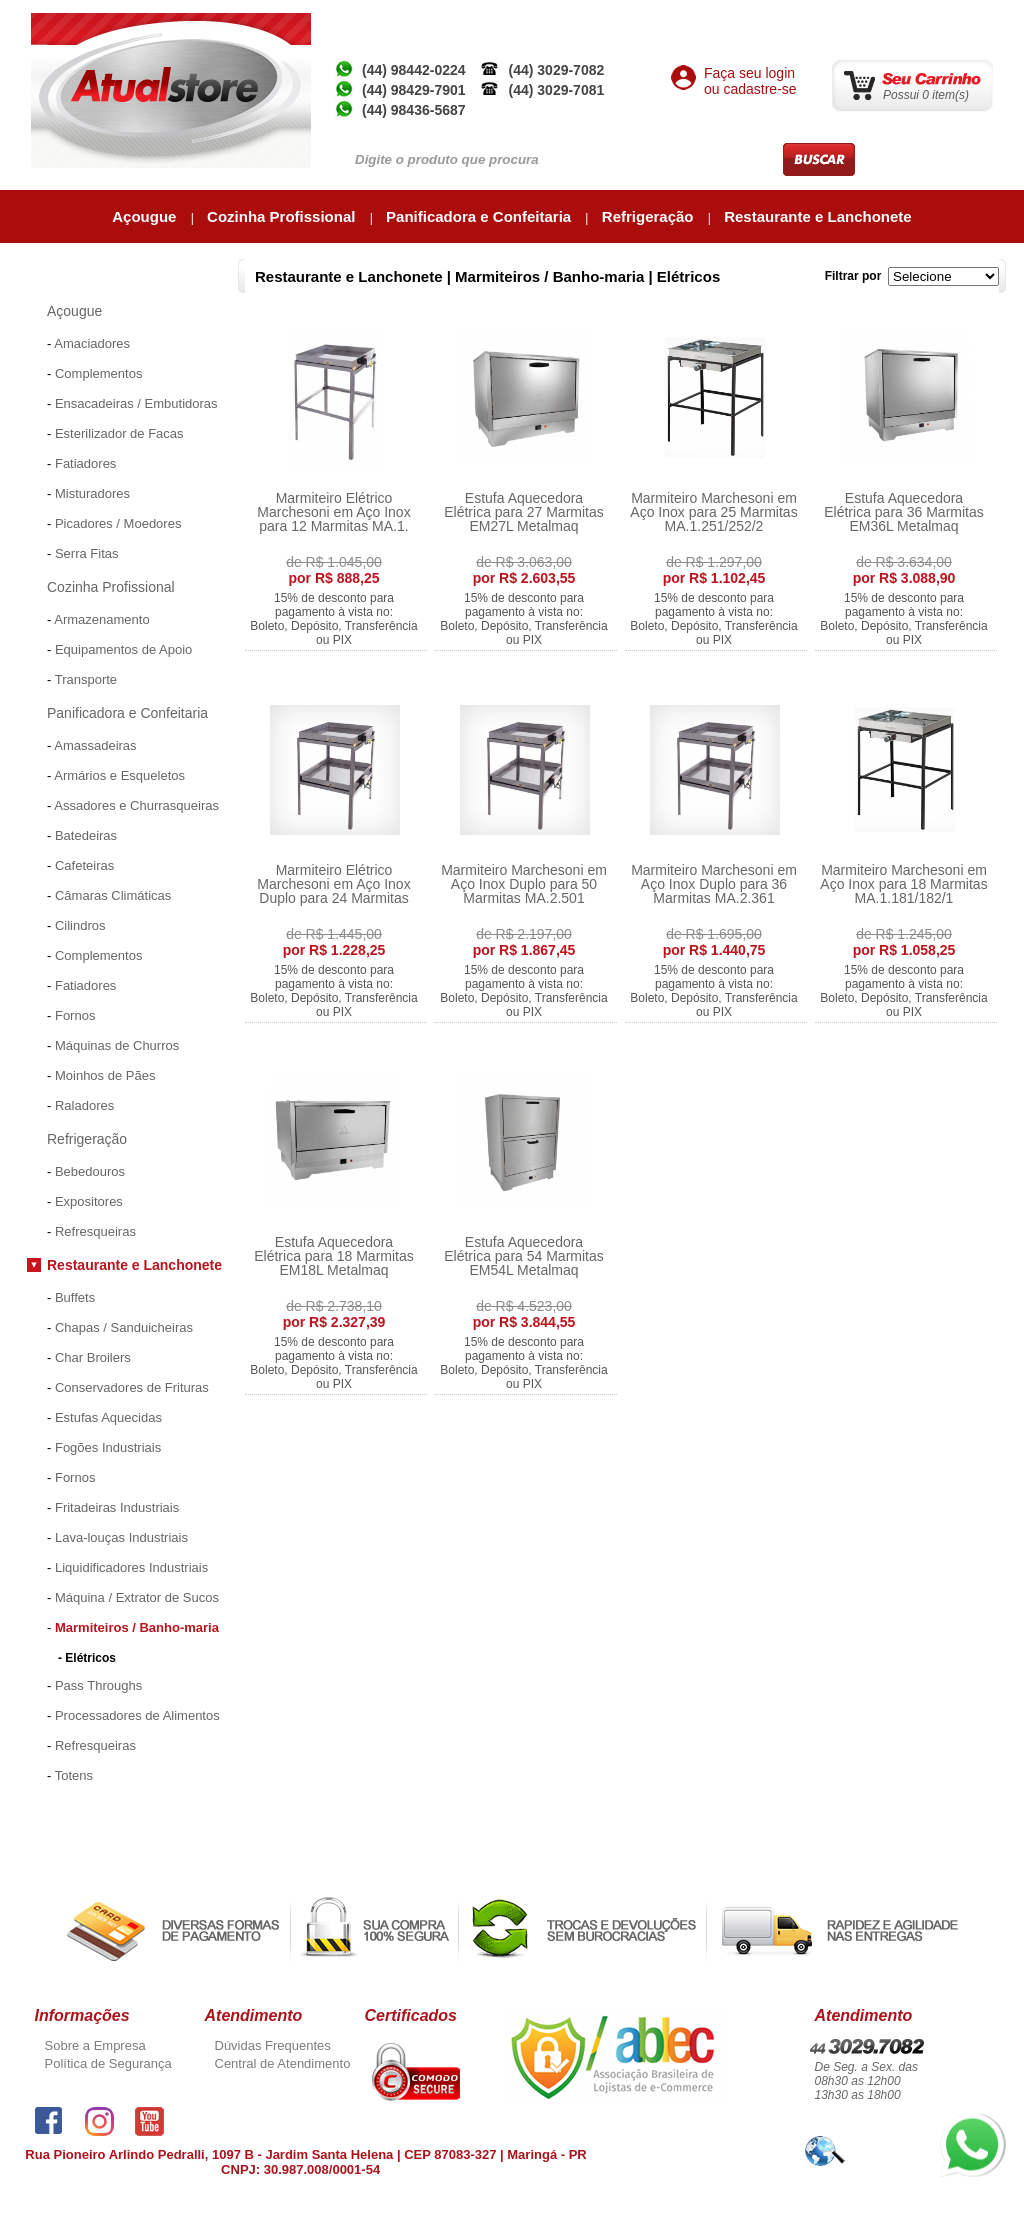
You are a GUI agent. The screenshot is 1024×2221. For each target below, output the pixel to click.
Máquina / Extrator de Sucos (137, 1597)
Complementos (98, 373)
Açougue (146, 216)
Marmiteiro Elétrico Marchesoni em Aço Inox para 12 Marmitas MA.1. (333, 512)
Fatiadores (85, 463)
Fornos (75, 1015)
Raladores (84, 1105)
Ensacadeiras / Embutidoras (136, 403)
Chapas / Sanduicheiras (124, 1327)
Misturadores (92, 493)
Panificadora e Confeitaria (480, 216)
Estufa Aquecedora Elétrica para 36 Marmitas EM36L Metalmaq (904, 512)
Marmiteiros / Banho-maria (137, 1627)
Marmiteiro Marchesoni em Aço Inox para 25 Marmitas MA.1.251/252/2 (713, 512)
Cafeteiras (84, 865)
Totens (74, 1775)
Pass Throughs (98, 1685)
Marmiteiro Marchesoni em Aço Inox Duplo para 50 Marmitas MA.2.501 (524, 884)
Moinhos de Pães (105, 1075)
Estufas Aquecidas (108, 1417)
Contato (962, 20)
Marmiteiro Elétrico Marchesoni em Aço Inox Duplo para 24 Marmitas (333, 884)
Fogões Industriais (108, 1447)
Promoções (62, 1808)
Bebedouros (90, 1171)
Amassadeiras (95, 745)
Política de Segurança (108, 2063)
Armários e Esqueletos (119, 775)
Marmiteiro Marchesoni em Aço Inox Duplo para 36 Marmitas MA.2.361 (714, 884)
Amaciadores (92, 343)
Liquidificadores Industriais (131, 1567)
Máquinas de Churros (117, 1045)
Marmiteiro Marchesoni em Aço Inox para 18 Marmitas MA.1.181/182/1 (903, 884)
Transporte (86, 679)
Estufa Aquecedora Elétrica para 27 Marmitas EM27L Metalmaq (524, 512)
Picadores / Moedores (118, 523)
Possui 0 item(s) (926, 95)
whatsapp (965, 2121)
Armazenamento (101, 619)
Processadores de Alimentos (137, 1715)
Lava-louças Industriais (121, 1537)
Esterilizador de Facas (119, 433)
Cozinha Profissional (283, 216)
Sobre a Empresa (95, 2045)
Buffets (75, 1297)
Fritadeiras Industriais (117, 1507)
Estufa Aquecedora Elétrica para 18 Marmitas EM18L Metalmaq (334, 1256)
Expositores (89, 1201)
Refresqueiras (95, 1231)
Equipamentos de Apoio (123, 649)
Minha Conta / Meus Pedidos (833, 20)
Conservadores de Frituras (132, 1387)
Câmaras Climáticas (113, 895)
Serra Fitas (87, 553)
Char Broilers (93, 1357)
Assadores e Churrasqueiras (136, 805)
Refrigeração (650, 216)
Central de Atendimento (283, 2063)
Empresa (622, 20)
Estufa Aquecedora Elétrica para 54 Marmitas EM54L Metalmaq (524, 1256)
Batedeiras (86, 835)
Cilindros (80, 925)
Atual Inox (697, 20)
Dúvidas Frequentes (273, 2045)
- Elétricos (87, 1658)
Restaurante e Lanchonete (818, 216)
